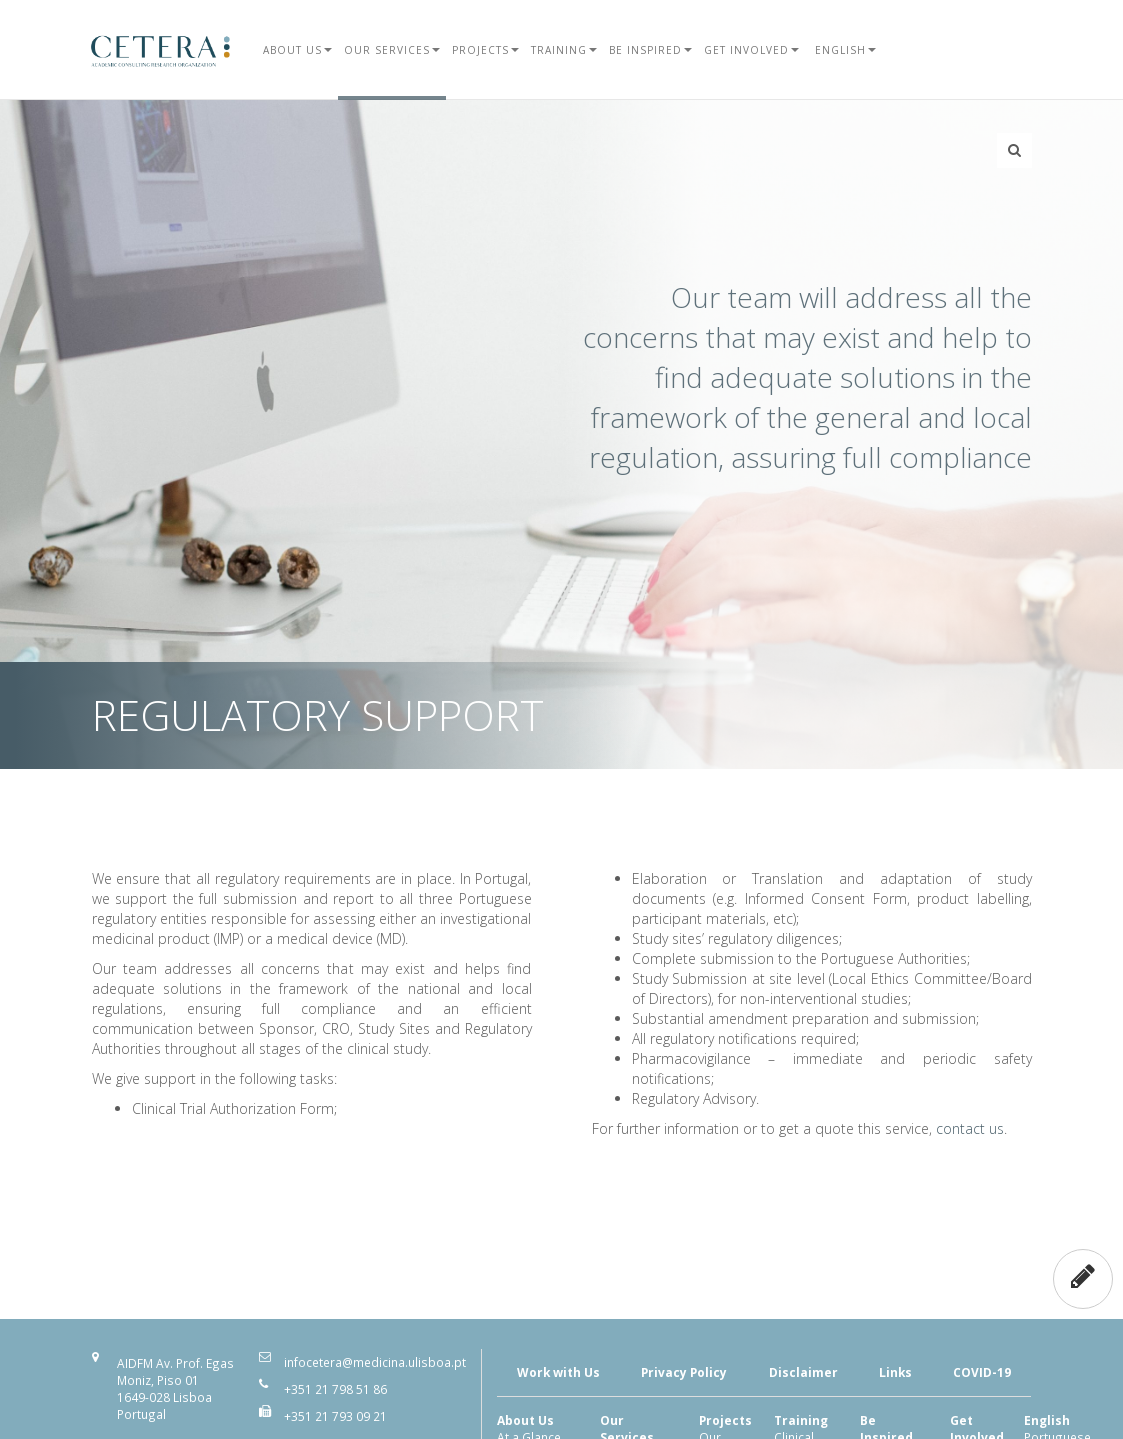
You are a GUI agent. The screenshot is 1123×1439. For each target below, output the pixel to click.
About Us (297, 50)
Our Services (392, 50)
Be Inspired (650, 50)
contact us (970, 1128)
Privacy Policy (684, 1372)
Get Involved (751, 50)
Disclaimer (803, 1372)
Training (564, 50)
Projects (485, 50)
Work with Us (558, 1372)
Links (895, 1372)
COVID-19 (982, 1372)
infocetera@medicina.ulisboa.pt (375, 1362)
